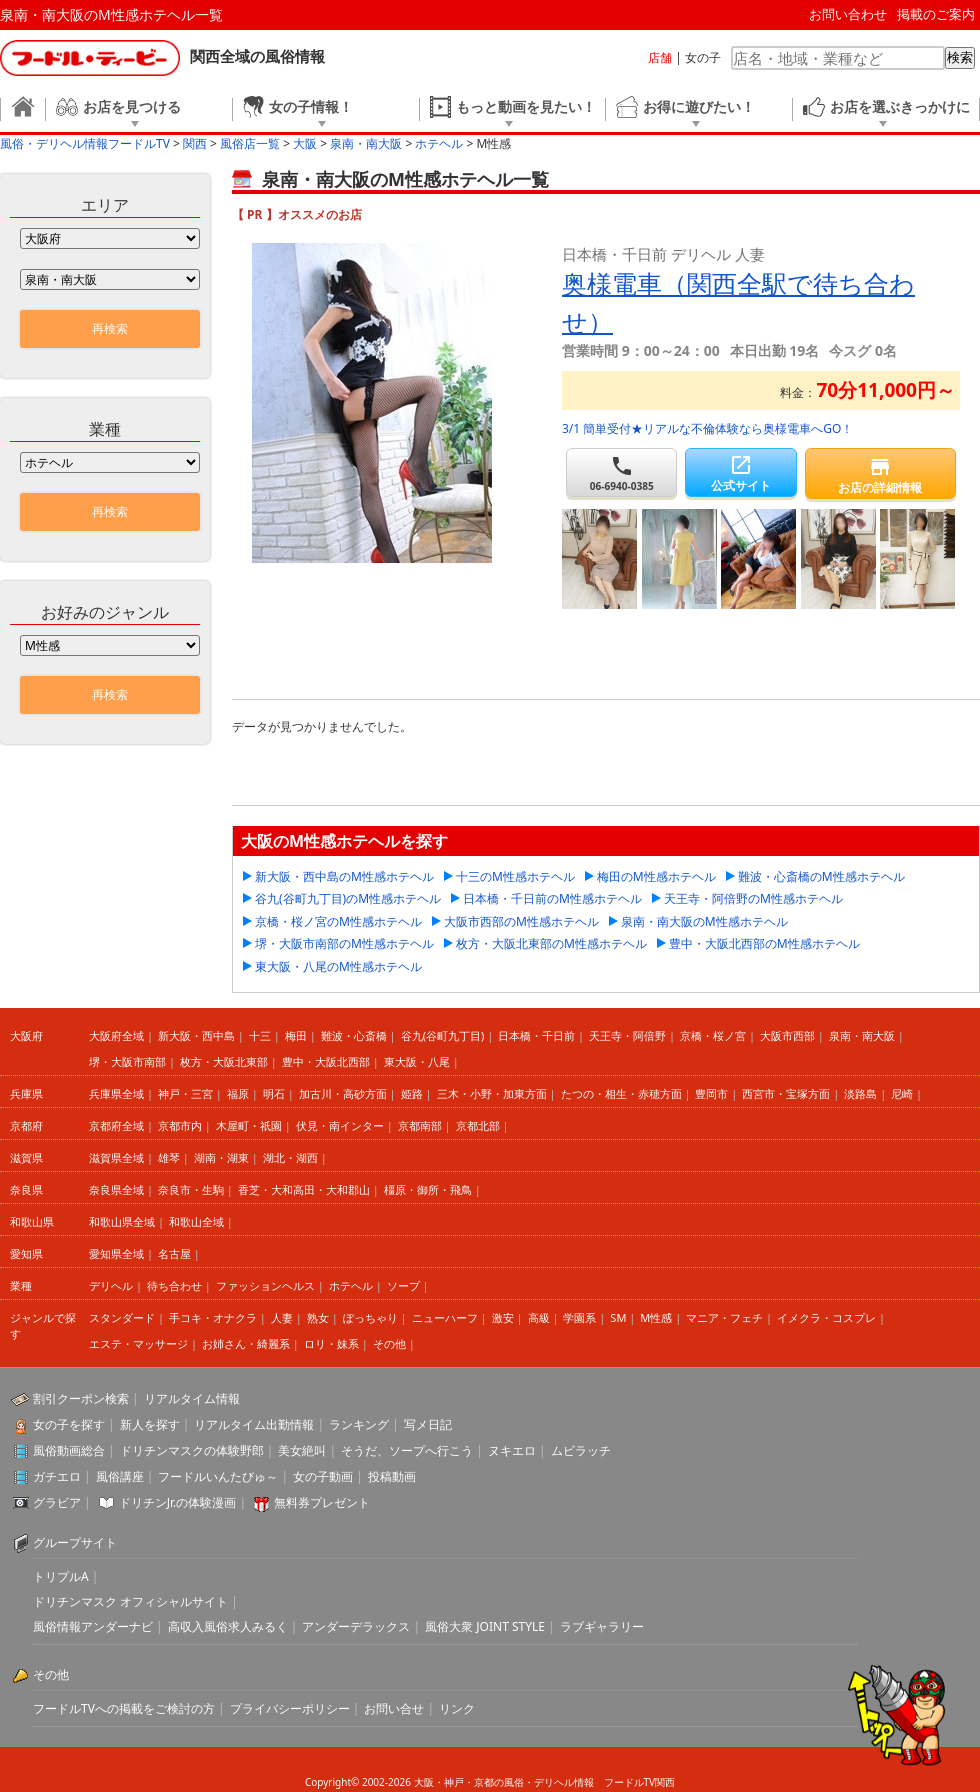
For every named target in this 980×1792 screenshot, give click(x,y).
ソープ (403, 1285)
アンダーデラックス (356, 1626)
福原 (238, 1093)
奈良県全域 (116, 1189)
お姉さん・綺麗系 (246, 1343)
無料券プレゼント (322, 1502)
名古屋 (174, 1253)
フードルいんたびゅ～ (218, 1476)
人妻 (282, 1317)
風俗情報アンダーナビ (93, 1626)
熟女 (318, 1317)
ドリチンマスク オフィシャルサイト (130, 1601)
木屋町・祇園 (249, 1125)
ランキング (359, 1424)
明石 (274, 1093)
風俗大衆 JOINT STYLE (485, 1626)
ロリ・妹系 (331, 1343)
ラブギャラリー (602, 1626)
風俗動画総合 (69, 1450)
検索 (960, 57)
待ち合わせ (174, 1285)
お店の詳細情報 (880, 475)
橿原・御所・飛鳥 (428, 1189)
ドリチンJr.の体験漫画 (178, 1502)
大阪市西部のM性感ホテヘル (521, 921)
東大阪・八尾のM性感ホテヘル (338, 966)
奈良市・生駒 (191, 1189)
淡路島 (860, 1093)
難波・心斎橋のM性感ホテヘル (821, 876)
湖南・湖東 (221, 1157)
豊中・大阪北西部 (326, 1061)
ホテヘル (351, 1285)
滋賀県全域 (116, 1157)
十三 (260, 1035)
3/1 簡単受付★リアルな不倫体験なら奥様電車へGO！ (707, 428)
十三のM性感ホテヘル (515, 876)
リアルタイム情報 (192, 1398)
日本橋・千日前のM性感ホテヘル (552, 898)
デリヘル (111, 1285)
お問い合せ (394, 1708)
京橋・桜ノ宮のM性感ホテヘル (338, 921)
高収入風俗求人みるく (228, 1626)
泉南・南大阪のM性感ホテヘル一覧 (111, 14)
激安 (503, 1317)
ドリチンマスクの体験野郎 (192, 1450)
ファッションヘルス (265, 1285)
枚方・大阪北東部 (224, 1061)
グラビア (57, 1502)
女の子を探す (69, 1424)
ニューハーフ (445, 1317)
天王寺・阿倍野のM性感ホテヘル (753, 898)
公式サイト (740, 473)
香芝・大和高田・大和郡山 (304, 1189)
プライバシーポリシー (290, 1708)
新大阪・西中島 (196, 1035)
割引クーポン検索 (81, 1398)
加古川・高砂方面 (343, 1093)
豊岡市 (711, 1093)
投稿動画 (392, 1476)
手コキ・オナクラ (213, 1317)
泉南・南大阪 (862, 1035)
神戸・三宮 (185, 1093)
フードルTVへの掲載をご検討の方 (124, 1708)
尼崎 (902, 1093)
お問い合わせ (848, 14)
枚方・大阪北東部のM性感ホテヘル (551, 943)
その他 (389, 1343)
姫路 (412, 1093)
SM (618, 1317)
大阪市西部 (787, 1035)
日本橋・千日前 (536, 1035)
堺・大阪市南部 (127, 1061)
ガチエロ (57, 1476)
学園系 (579, 1317)
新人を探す (150, 1424)
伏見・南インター (340, 1125)
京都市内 (180, 1125)
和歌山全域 (196, 1221)
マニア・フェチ (724, 1317)
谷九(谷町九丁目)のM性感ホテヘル (348, 898)
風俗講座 (120, 1476)
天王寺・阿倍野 (627, 1035)
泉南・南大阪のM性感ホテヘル (704, 921)
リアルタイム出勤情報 (254, 1424)
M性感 (656, 1317)
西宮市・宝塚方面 (786, 1093)
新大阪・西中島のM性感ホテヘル (344, 876)
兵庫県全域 (116, 1093)
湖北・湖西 (290, 1157)
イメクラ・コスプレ (826, 1317)
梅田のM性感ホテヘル (656, 876)
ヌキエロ (512, 1450)
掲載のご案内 (936, 14)
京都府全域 (116, 1125)
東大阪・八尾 (417, 1061)
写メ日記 (428, 1424)
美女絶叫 (302, 1450)
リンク (457, 1708)
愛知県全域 (116, 1253)
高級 (539, 1317)
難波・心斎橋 (354, 1035)
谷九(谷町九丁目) (443, 1035)
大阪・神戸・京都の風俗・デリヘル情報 (504, 1782)
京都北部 (478, 1125)
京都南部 (420, 1125)
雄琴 (169, 1157)
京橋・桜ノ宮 (713, 1035)
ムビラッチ (581, 1450)
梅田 (296, 1035)
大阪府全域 (116, 1035)
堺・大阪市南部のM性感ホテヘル (344, 943)
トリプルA (61, 1576)
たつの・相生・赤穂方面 (621, 1093)
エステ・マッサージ (138, 1343)
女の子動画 (323, 1476)
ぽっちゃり (370, 1317)
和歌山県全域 (122, 1221)
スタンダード (122, 1317)
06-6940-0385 (621, 473)
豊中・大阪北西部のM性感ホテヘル (764, 943)
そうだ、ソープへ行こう (407, 1450)
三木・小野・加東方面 (492, 1093)
